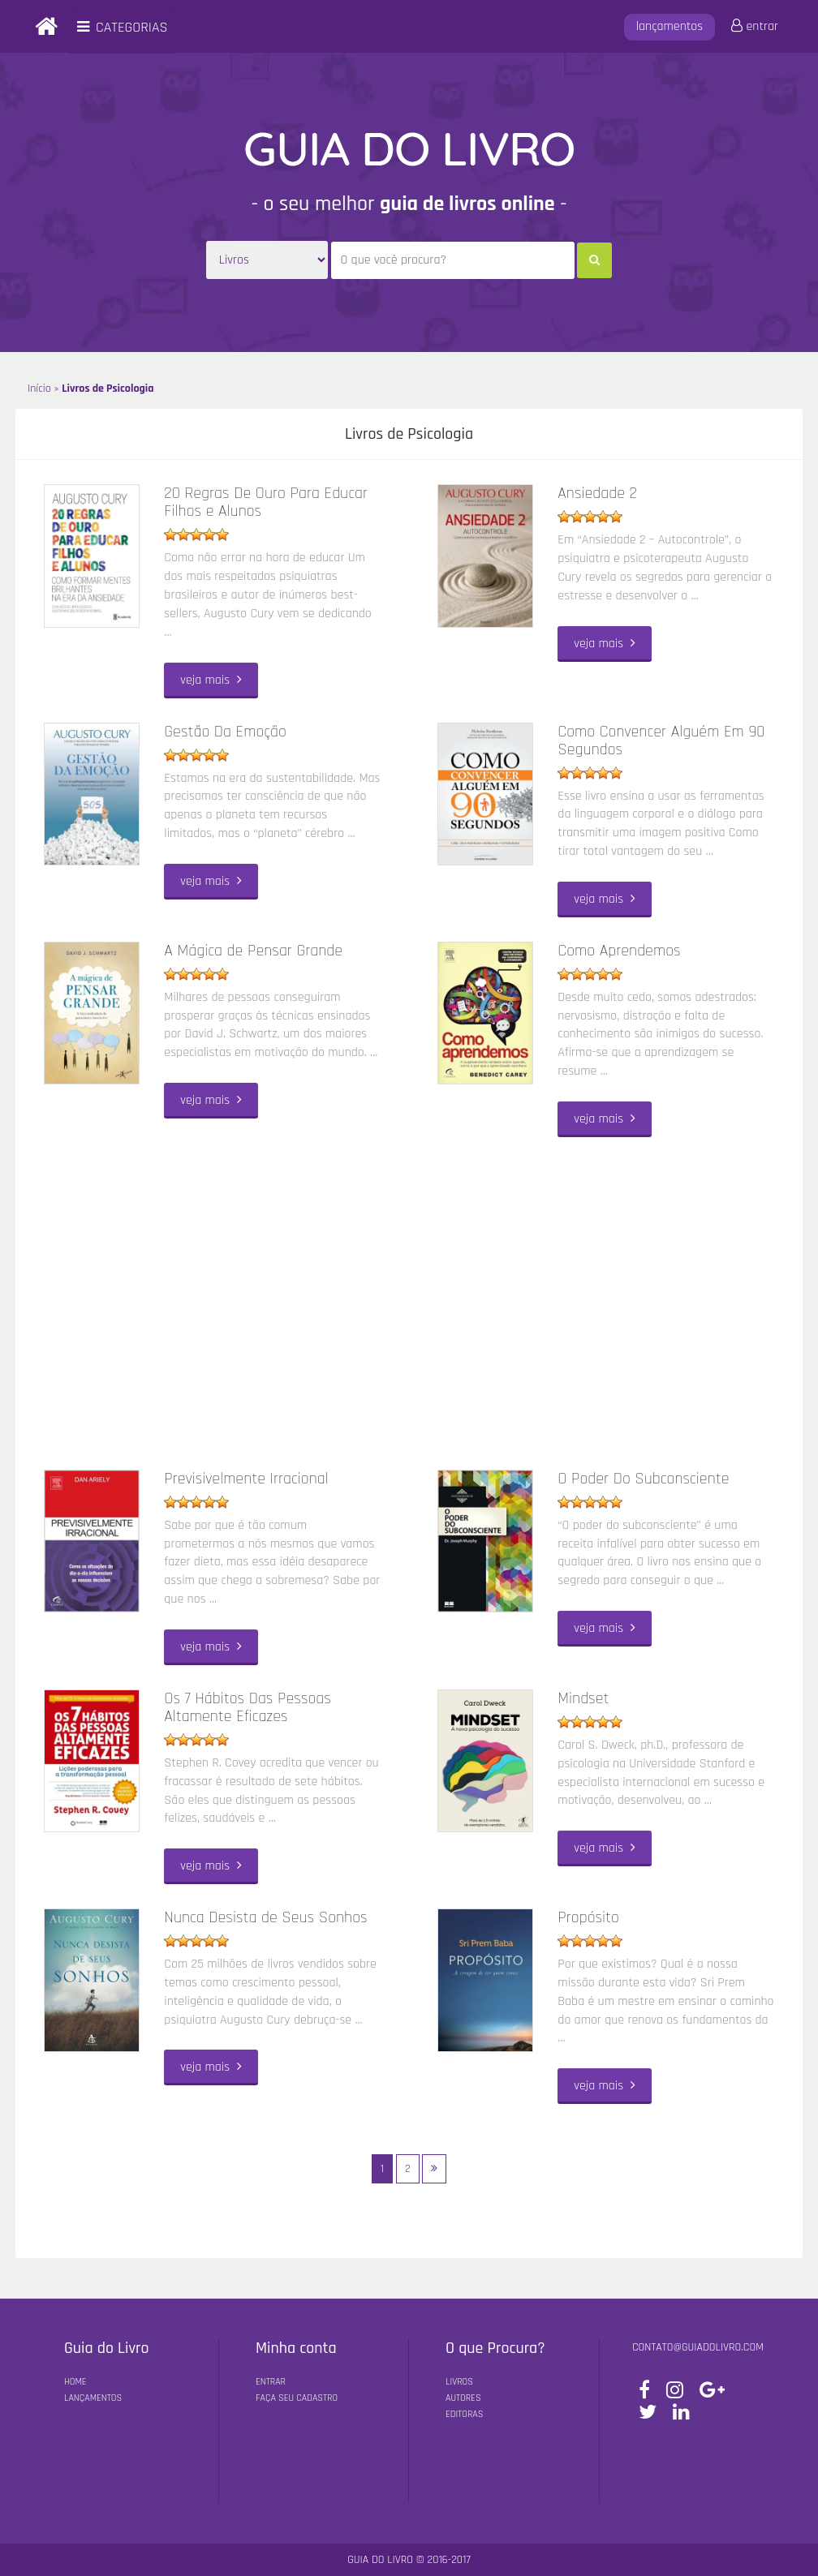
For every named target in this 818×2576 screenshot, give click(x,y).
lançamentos (670, 26)
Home (75, 2382)
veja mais (211, 680)
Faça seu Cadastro (297, 2398)
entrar (754, 26)
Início (39, 388)
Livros (459, 2382)
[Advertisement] (409, 1299)
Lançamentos (93, 2398)
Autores (463, 2398)
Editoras (464, 2414)
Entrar (271, 2382)
